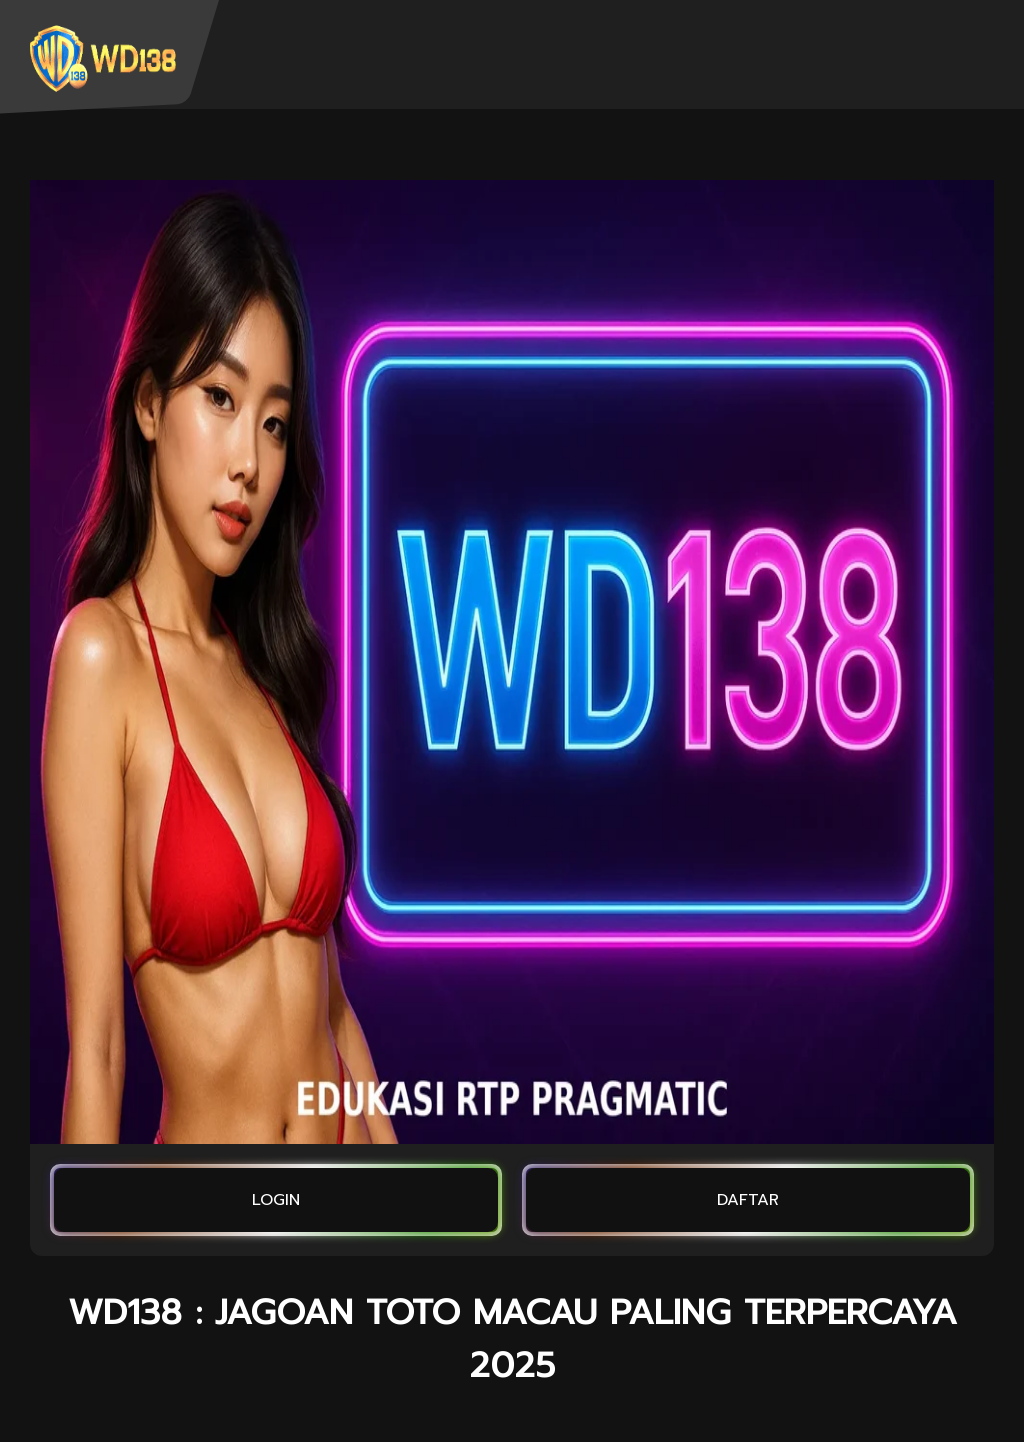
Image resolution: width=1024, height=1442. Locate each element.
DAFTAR (748, 1200)
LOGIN (276, 1200)
